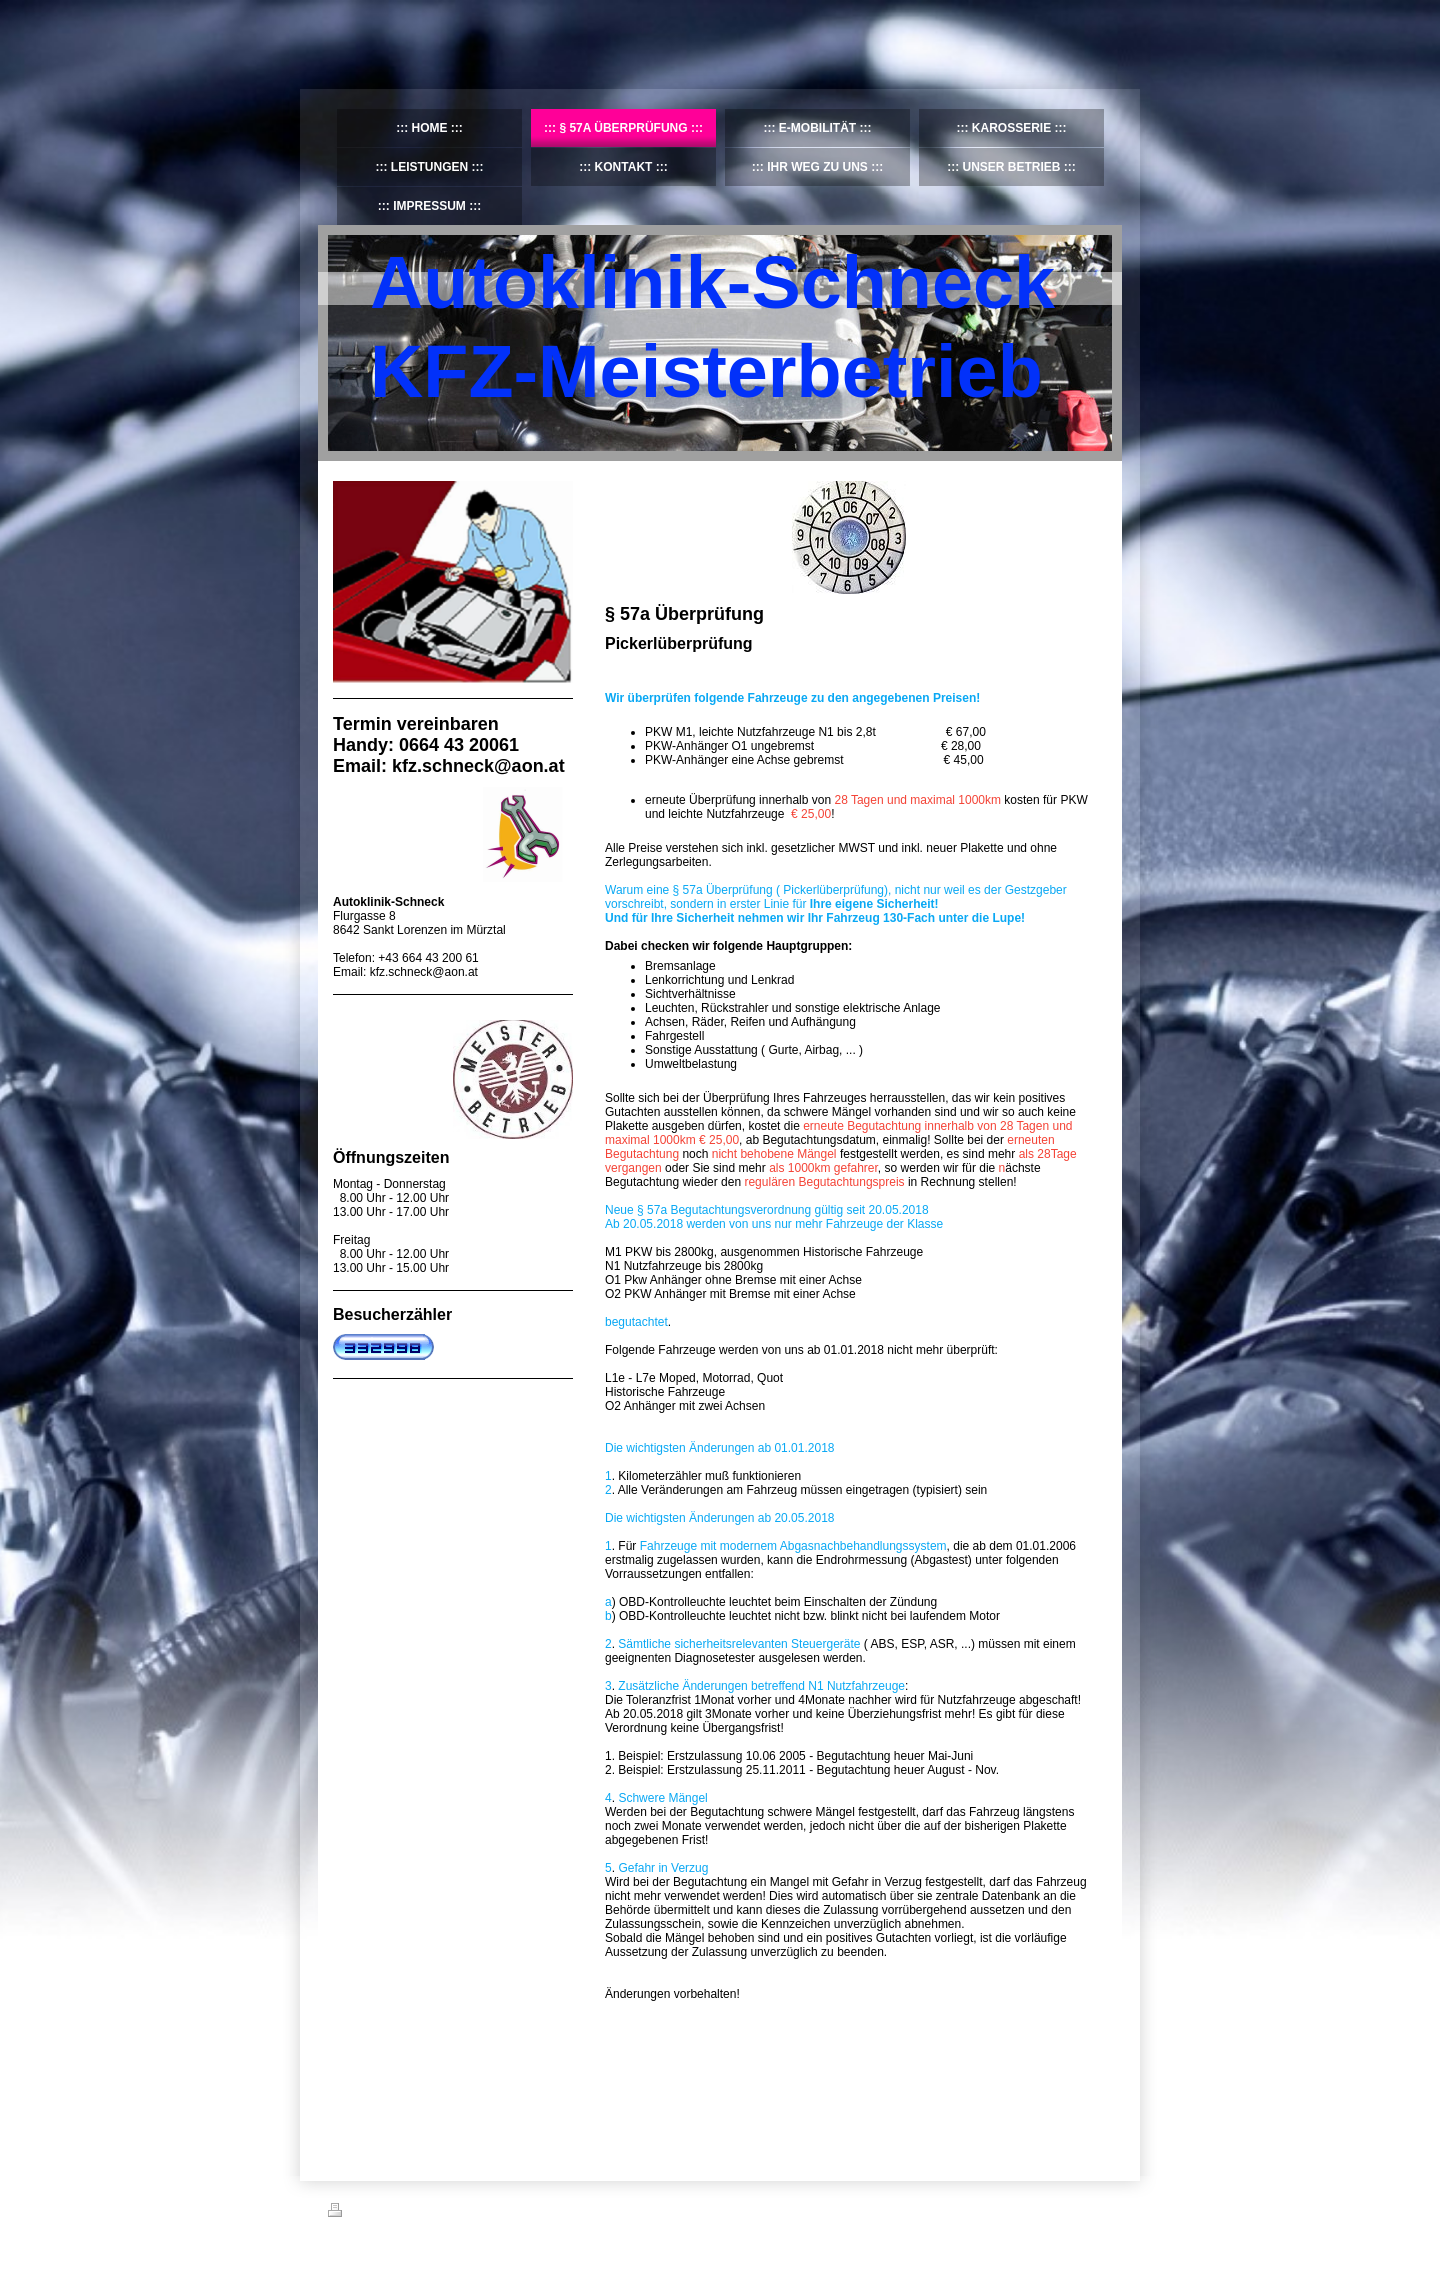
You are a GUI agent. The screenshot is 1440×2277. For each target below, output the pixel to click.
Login (1098, 2210)
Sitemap (442, 2213)
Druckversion (372, 2213)
